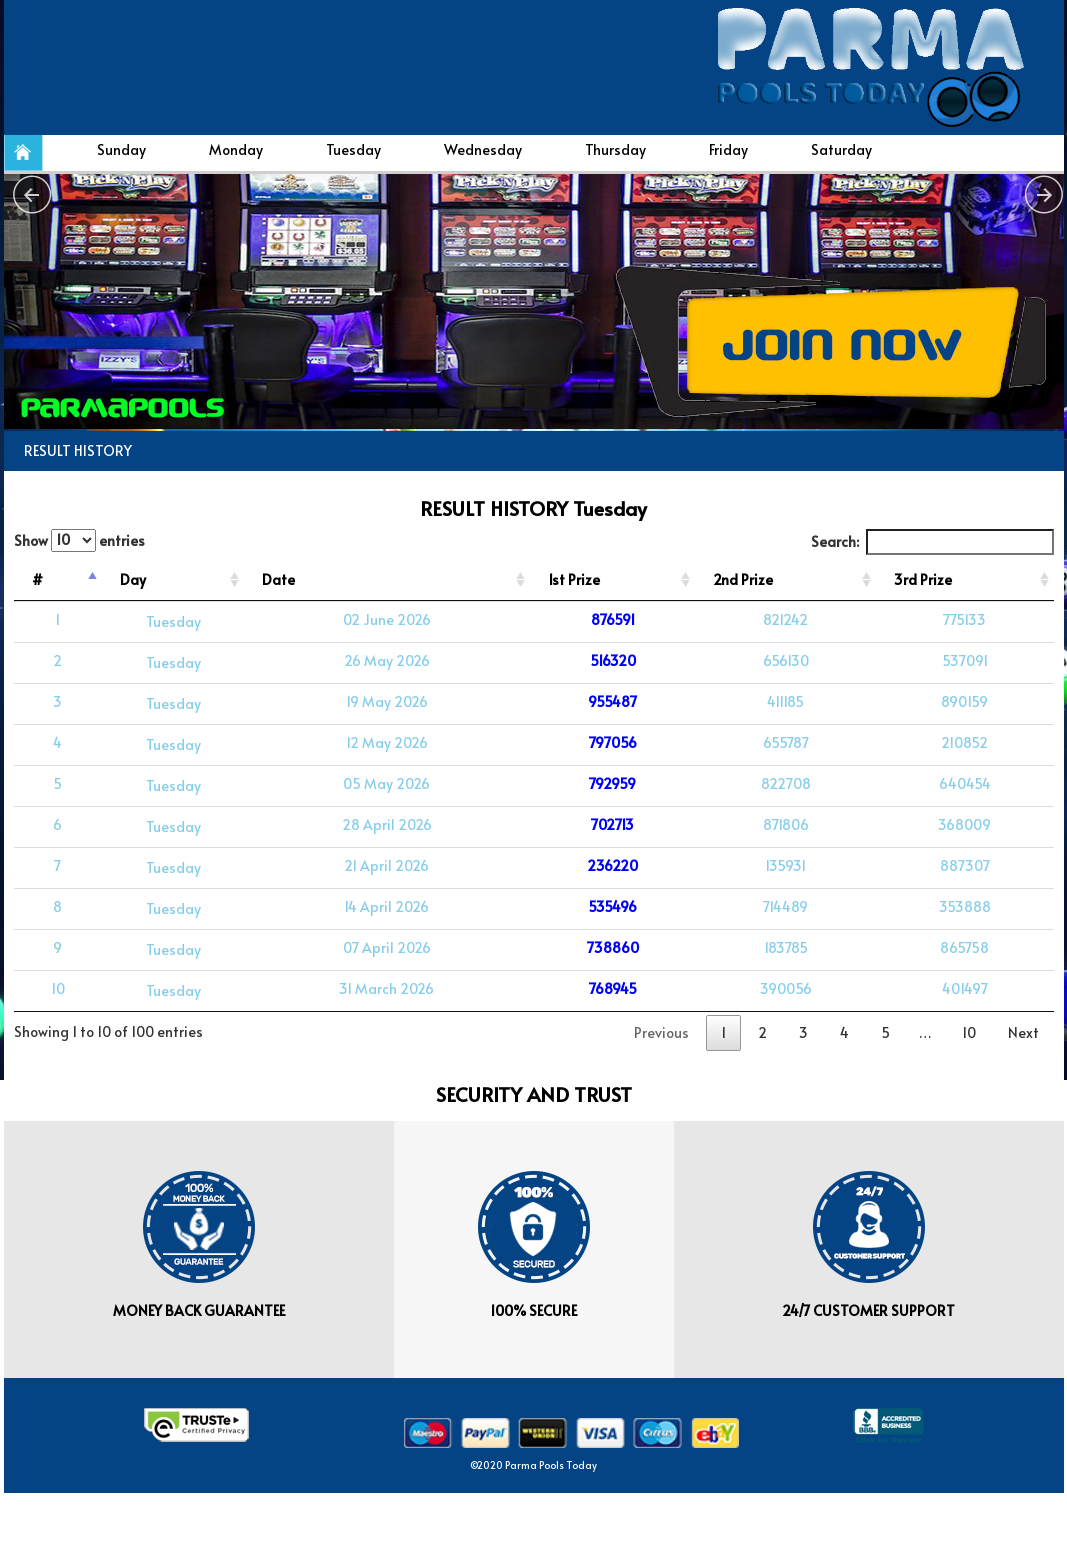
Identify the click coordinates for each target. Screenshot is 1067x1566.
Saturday (841, 149)
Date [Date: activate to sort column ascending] (278, 579)
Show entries (79, 540)
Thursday (615, 149)
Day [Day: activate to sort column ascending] (133, 579)
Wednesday (483, 149)
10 (969, 1032)
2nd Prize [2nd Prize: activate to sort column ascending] (743, 579)
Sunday (121, 149)
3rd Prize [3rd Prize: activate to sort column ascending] (923, 579)
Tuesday (353, 149)
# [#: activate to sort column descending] (37, 579)
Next (1023, 1032)
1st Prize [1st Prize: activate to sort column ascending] (574, 579)
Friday (728, 149)
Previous (661, 1032)
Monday (236, 149)
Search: (932, 542)
